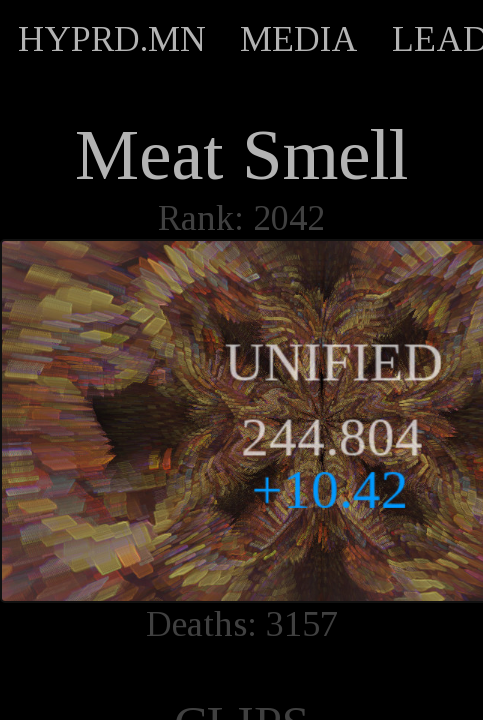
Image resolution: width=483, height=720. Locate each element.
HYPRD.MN (112, 39)
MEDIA (299, 39)
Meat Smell (241, 155)
